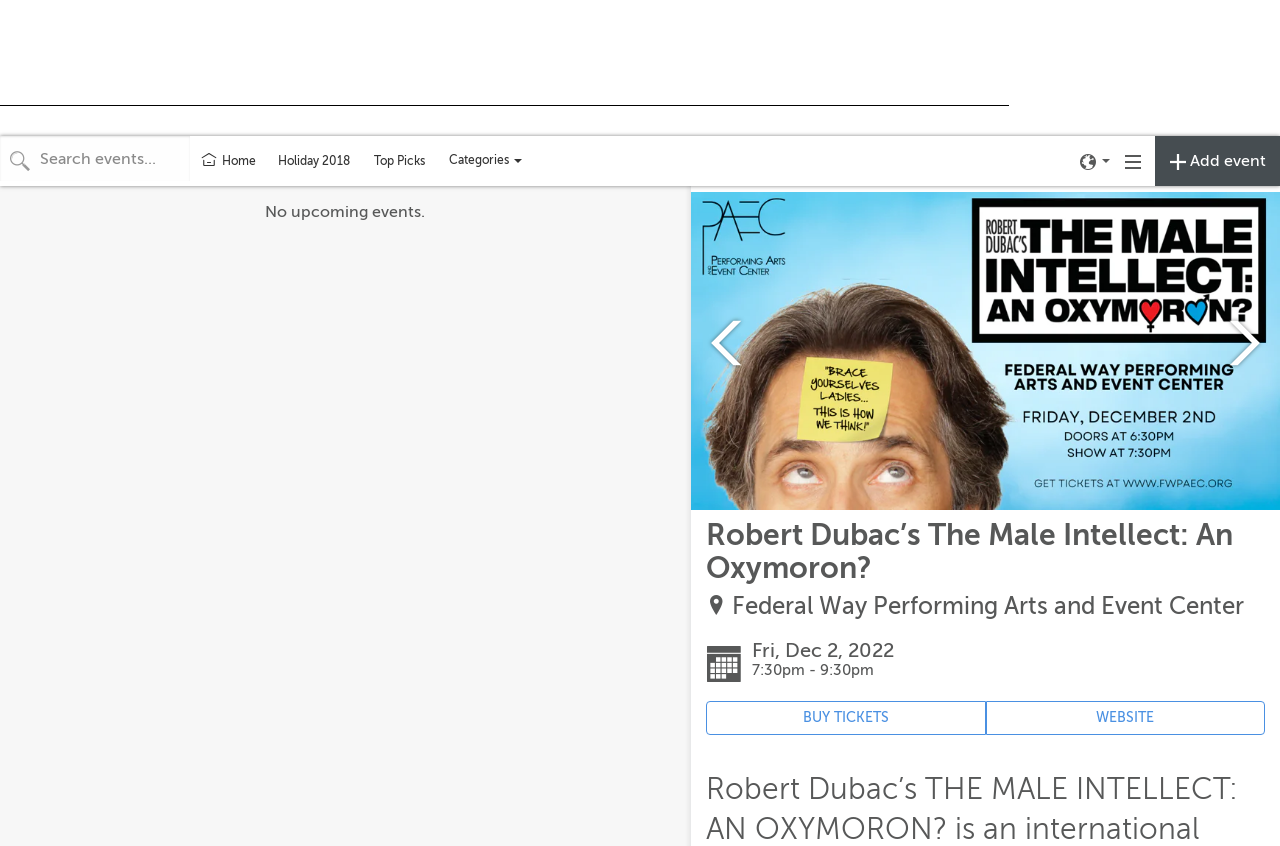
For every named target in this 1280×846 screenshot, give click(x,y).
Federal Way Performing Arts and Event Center (988, 606)
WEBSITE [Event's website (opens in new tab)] (1125, 717)
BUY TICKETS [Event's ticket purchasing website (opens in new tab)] (846, 717)
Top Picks (399, 161)
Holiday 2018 (314, 161)
